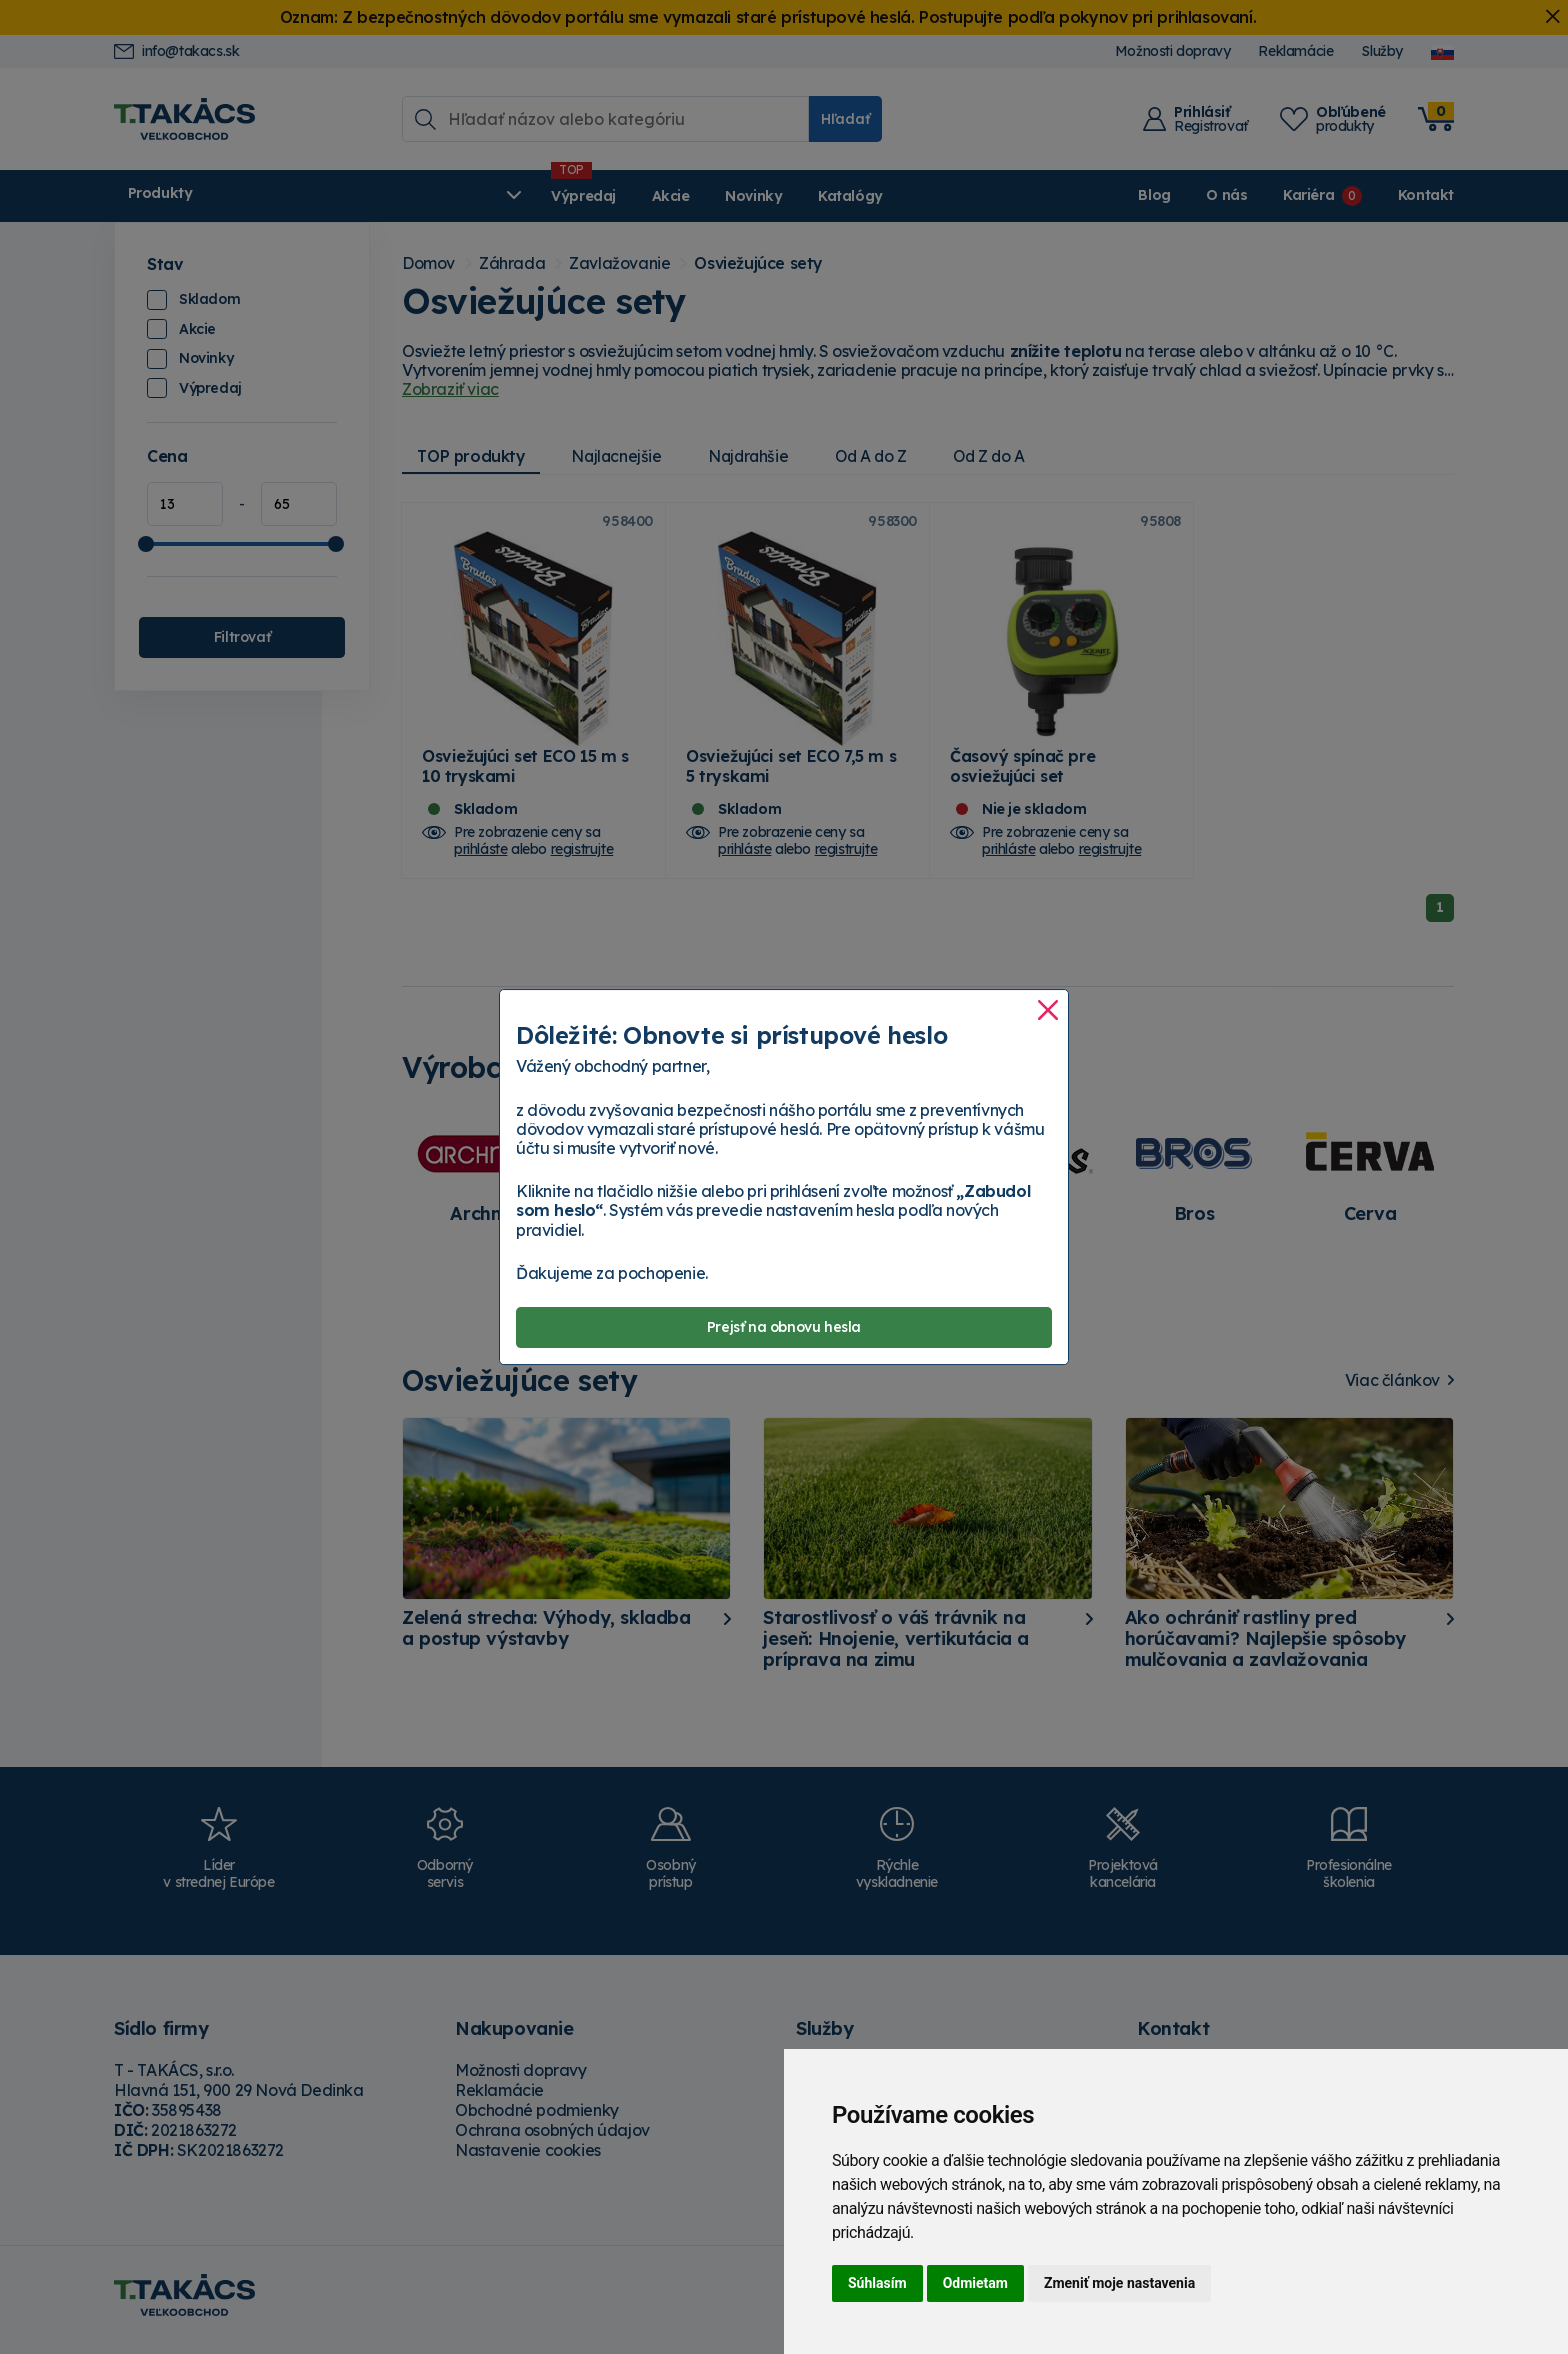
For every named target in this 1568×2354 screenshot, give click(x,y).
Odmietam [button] (975, 2283)
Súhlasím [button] (877, 2283)
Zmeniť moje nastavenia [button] (1119, 2283)
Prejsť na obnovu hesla (784, 1327)
